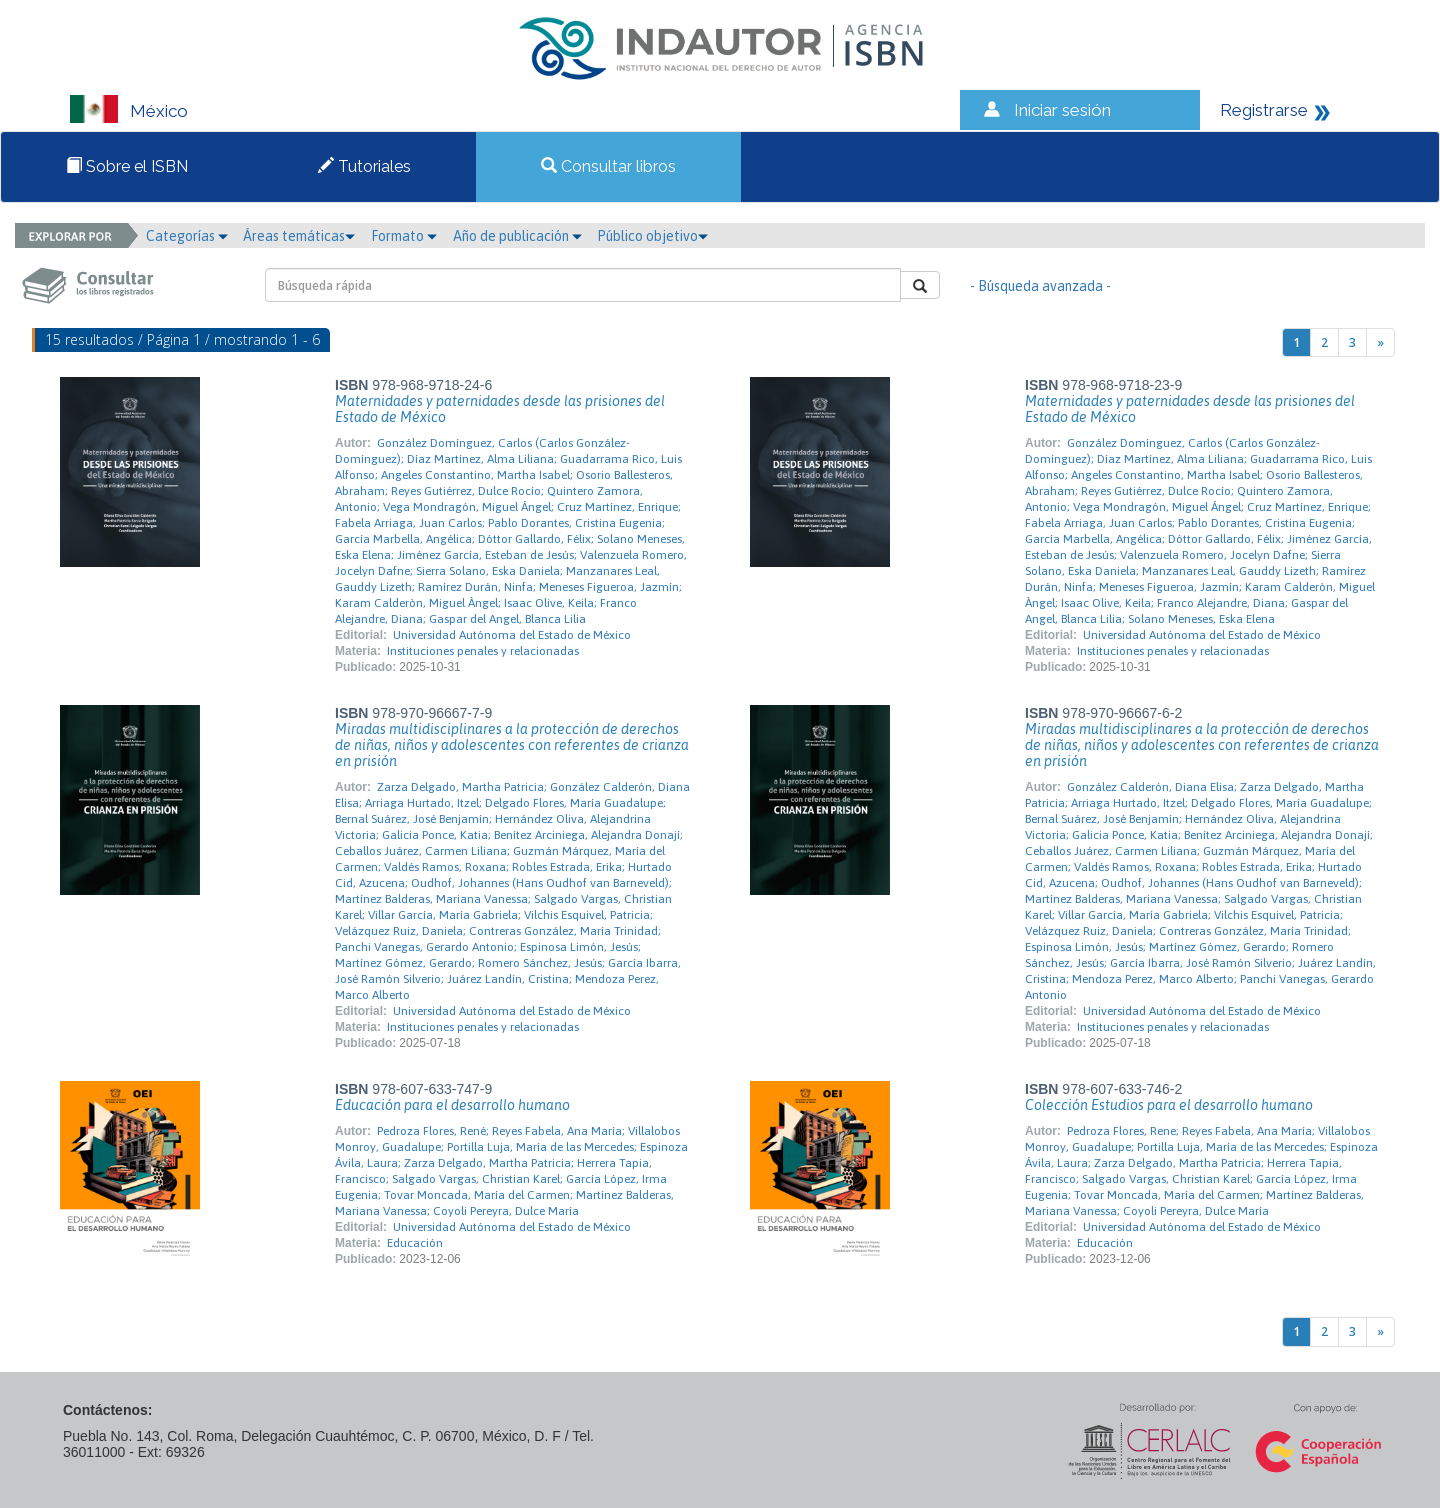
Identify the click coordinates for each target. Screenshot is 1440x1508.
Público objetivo (652, 236)
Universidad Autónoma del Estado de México (512, 635)
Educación (415, 1243)
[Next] (1380, 342)
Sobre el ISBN (127, 166)
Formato (404, 236)
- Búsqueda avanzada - (1040, 286)
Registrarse (1264, 110)
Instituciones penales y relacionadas (483, 651)
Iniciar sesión (1062, 110)
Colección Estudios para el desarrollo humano (1169, 1105)
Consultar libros (608, 166)
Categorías (187, 236)
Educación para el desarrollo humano (452, 1105)
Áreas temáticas (299, 236)
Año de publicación (517, 236)
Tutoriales (364, 166)
